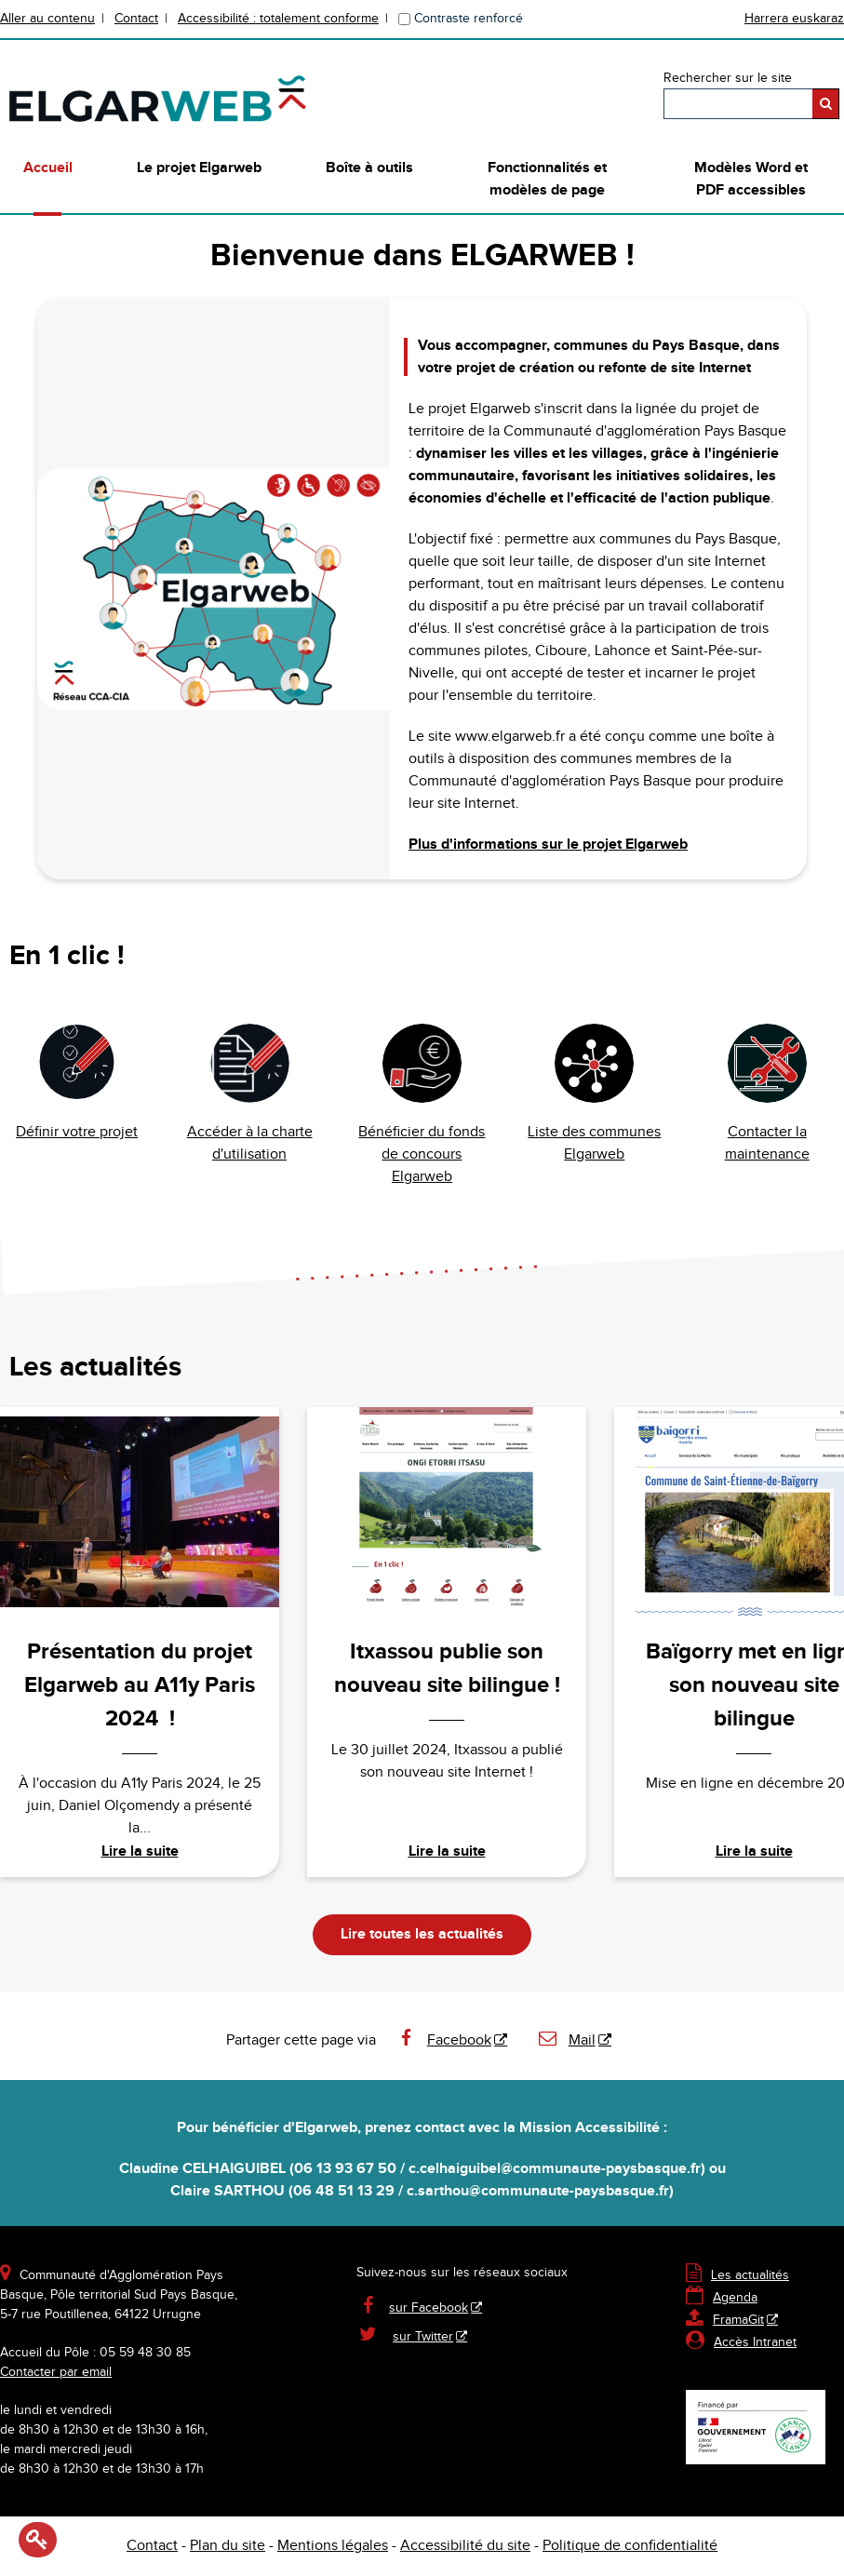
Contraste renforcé (468, 18)
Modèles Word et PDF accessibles (751, 179)
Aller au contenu (47, 18)
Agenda (721, 2297)
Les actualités (737, 2275)
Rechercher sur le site (727, 78)
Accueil (48, 168)
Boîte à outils (369, 168)
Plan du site (227, 2546)
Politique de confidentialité (630, 2546)
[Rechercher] (825, 103)
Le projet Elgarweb (199, 168)
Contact (136, 18)
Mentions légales (332, 2546)
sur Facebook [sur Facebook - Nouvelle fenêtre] (428, 2308)
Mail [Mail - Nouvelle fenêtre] (566, 2040)
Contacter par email (56, 2372)
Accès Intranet (755, 2342)
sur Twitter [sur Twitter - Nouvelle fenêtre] (423, 2336)
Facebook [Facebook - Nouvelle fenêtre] (443, 2040)
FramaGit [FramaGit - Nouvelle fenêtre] (725, 2320)
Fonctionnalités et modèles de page (547, 179)
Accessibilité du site (465, 2546)
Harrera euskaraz (794, 18)
